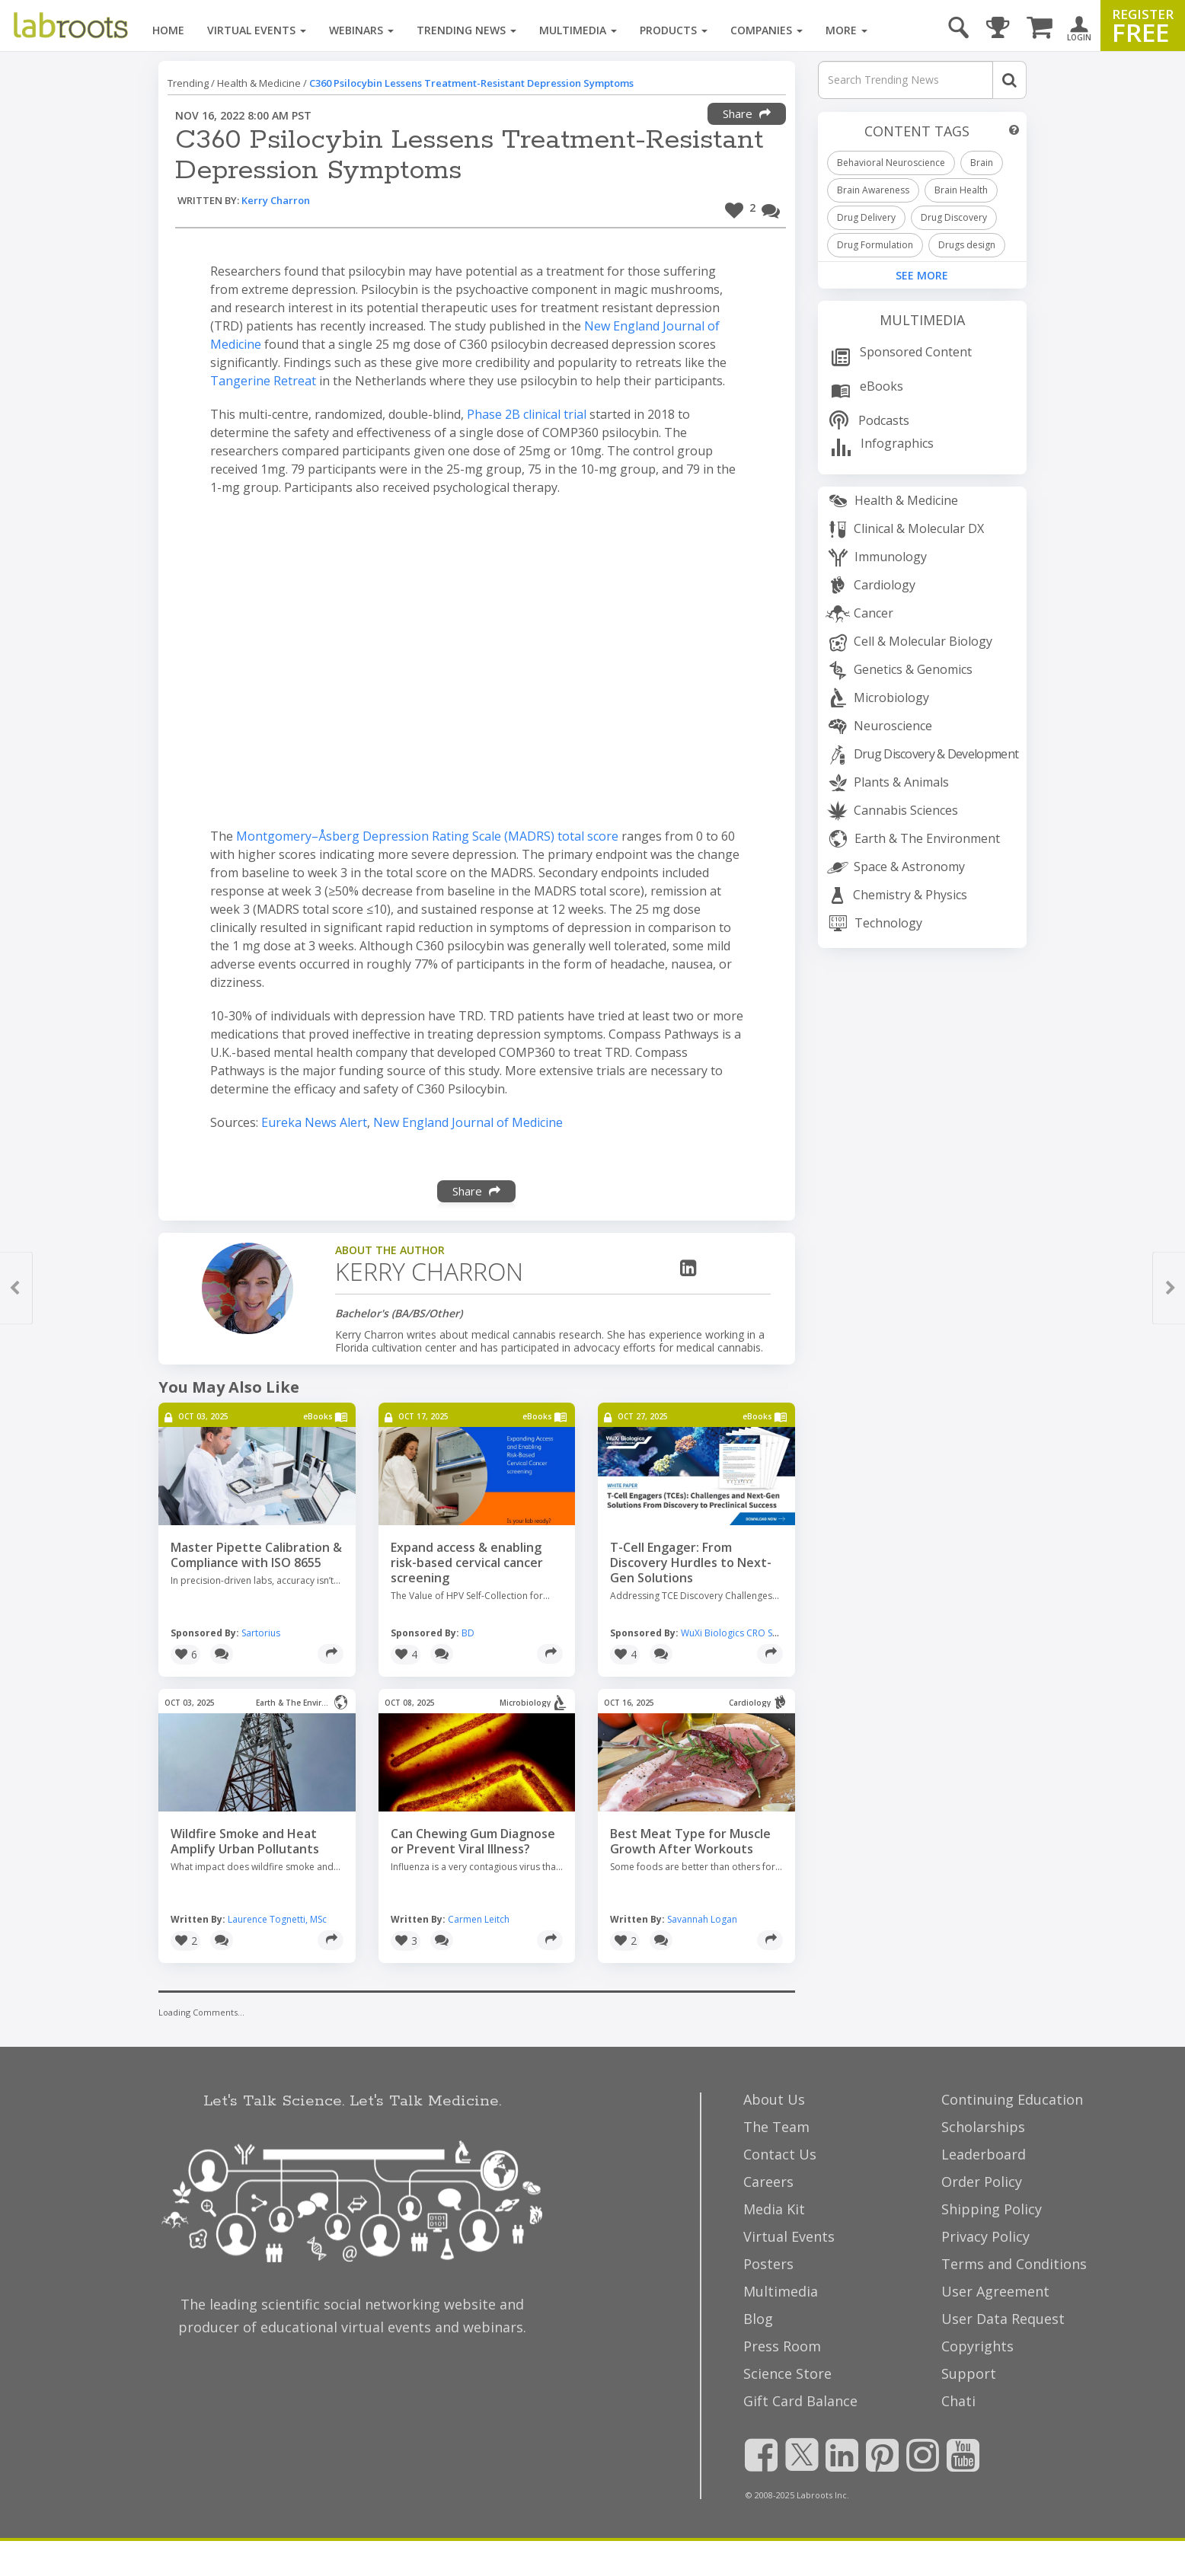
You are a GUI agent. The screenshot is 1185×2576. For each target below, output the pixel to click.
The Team (776, 2127)
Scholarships (983, 2127)
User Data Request (1003, 2318)
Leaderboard (983, 2154)
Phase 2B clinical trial (526, 414)
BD (468, 1632)
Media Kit (774, 2209)
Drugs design (966, 244)
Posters (768, 2264)
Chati (958, 2401)
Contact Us (779, 2154)
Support (968, 2373)
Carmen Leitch (478, 1919)
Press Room (782, 2346)
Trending (188, 83)
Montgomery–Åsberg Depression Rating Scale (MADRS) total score (428, 836)
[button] (740, 208)
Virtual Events (256, 30)
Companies (766, 30)
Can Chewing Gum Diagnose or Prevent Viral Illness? (473, 1841)
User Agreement (995, 2291)
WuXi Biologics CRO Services (742, 1632)
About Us (774, 2099)
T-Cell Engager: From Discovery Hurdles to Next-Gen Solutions (690, 1562)
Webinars (361, 30)
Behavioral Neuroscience (891, 162)
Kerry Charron (275, 200)
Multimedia (578, 30)
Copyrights (977, 2346)
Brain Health (961, 190)
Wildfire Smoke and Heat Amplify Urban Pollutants (245, 1841)
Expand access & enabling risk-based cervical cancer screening (467, 1562)
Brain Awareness (873, 190)
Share (747, 113)
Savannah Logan (702, 1919)
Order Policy (981, 2181)
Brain (981, 162)
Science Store (787, 2373)
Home (168, 30)
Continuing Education (1012, 2099)
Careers (768, 2181)
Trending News (466, 30)
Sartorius (260, 1632)
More (846, 30)
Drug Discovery (954, 217)
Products (673, 30)
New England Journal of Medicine (468, 1122)
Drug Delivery (866, 217)
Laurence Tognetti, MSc (277, 1919)
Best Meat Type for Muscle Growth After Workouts (690, 1841)
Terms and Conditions (1014, 2264)
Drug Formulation (875, 244)
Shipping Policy (991, 2209)
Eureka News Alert (314, 1122)
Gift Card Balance (800, 2401)
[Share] (330, 1654)
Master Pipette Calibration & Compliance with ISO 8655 (256, 1555)
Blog (758, 2318)
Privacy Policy (985, 2236)
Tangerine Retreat (263, 380)
